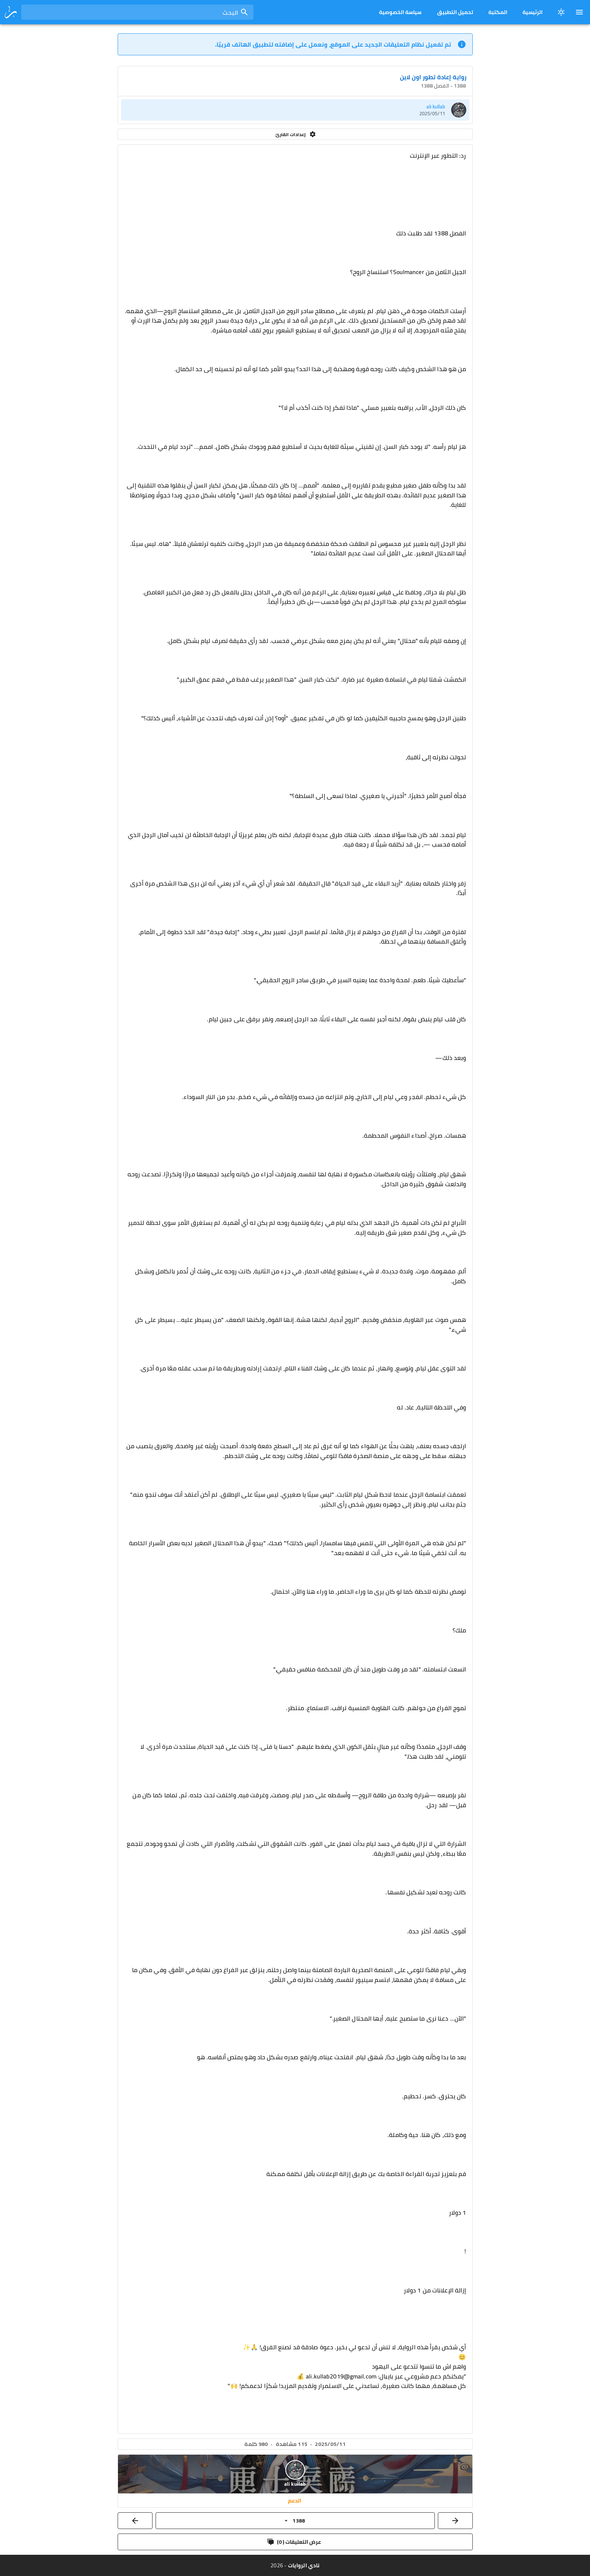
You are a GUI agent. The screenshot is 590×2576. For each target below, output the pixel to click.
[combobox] (137, 12)
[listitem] (295, 110)
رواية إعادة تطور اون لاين (433, 77)
